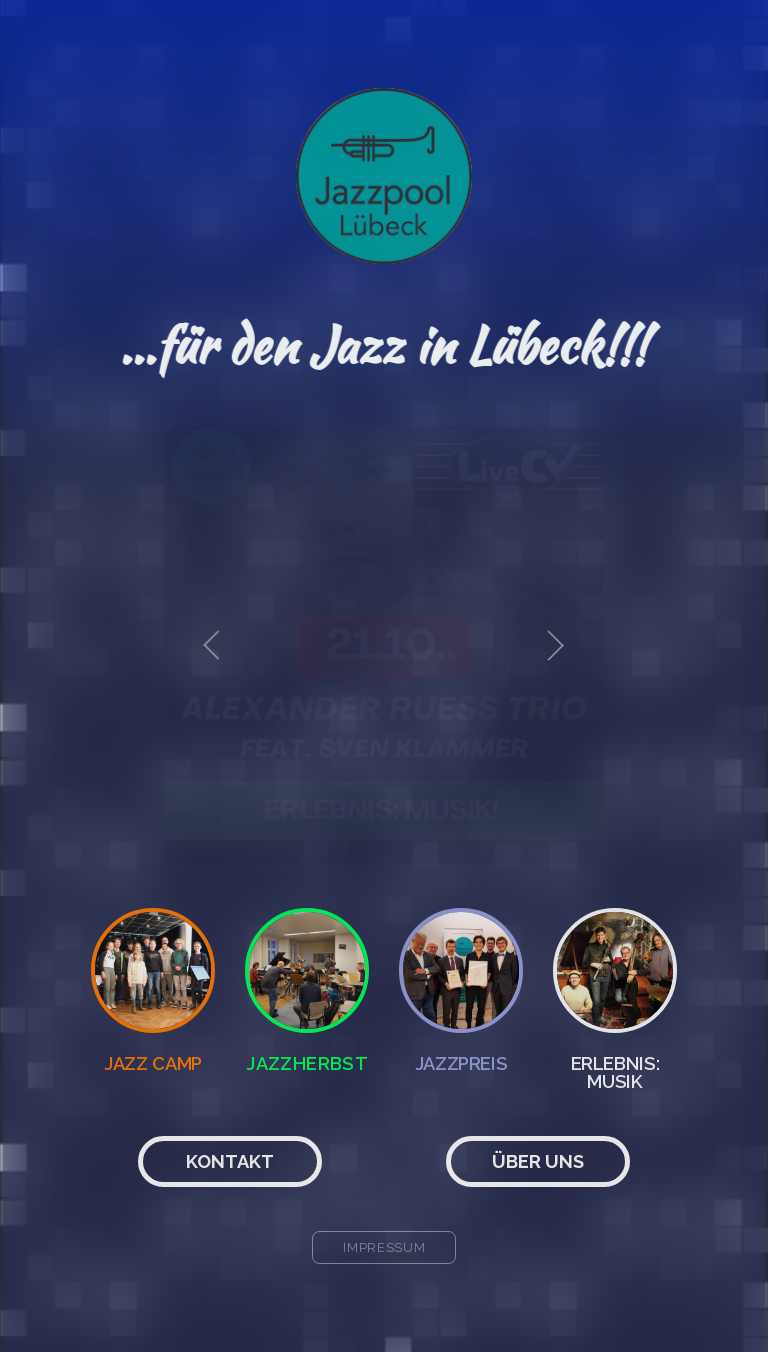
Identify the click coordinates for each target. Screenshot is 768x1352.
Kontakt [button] (230, 1161)
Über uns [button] (538, 1161)
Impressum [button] (384, 1247)
